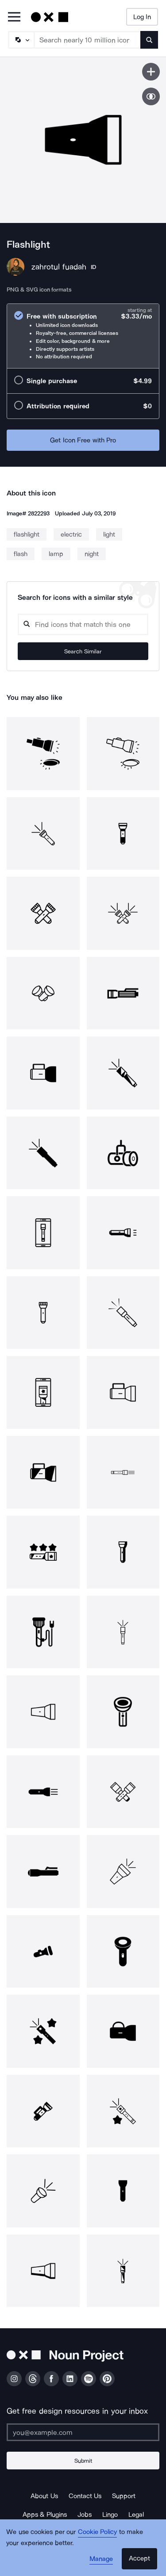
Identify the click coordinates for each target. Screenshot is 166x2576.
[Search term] (87, 40)
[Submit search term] (149, 40)
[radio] (83, 336)
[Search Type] (21, 40)
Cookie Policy (97, 2532)
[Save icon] (151, 72)
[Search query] (83, 624)
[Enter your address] (83, 2432)
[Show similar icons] (151, 96)
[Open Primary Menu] (14, 17)
